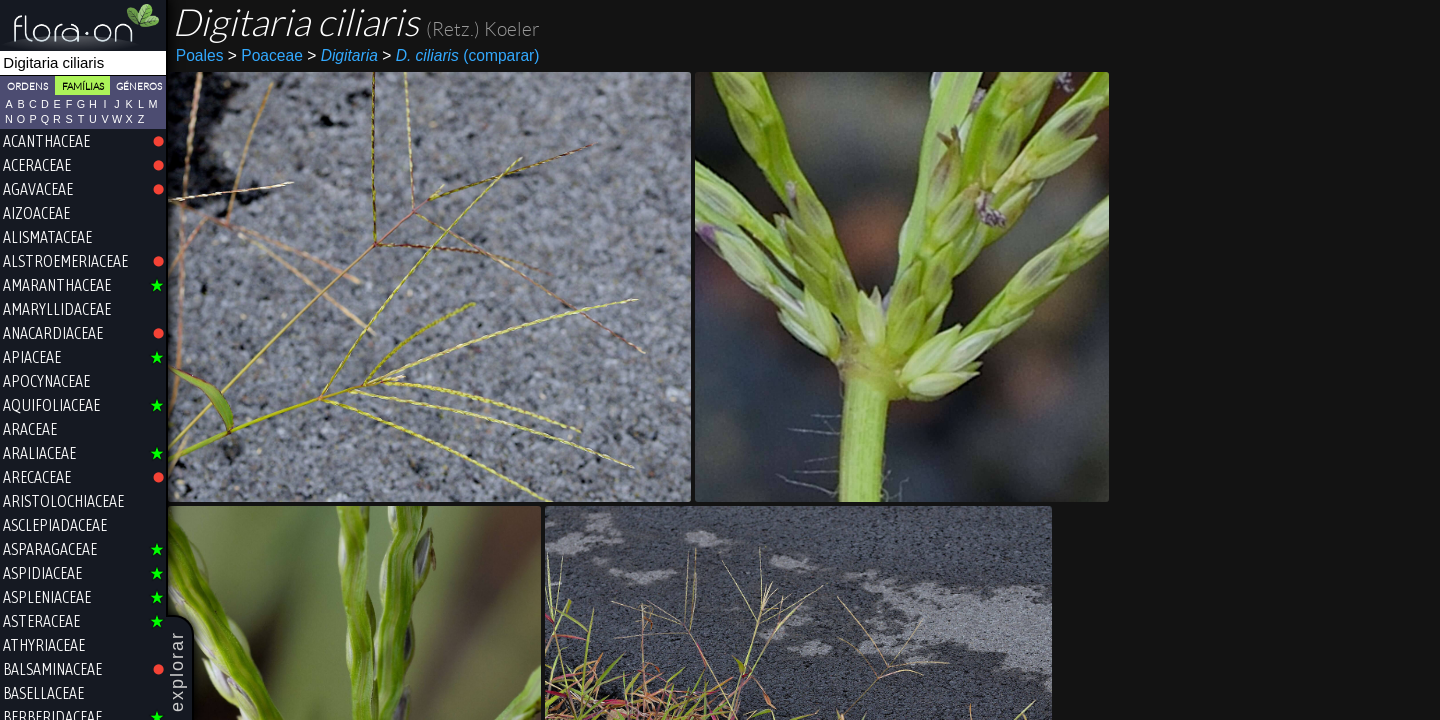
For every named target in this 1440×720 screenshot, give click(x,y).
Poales (200, 55)
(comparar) (460, 56)
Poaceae (265, 55)
